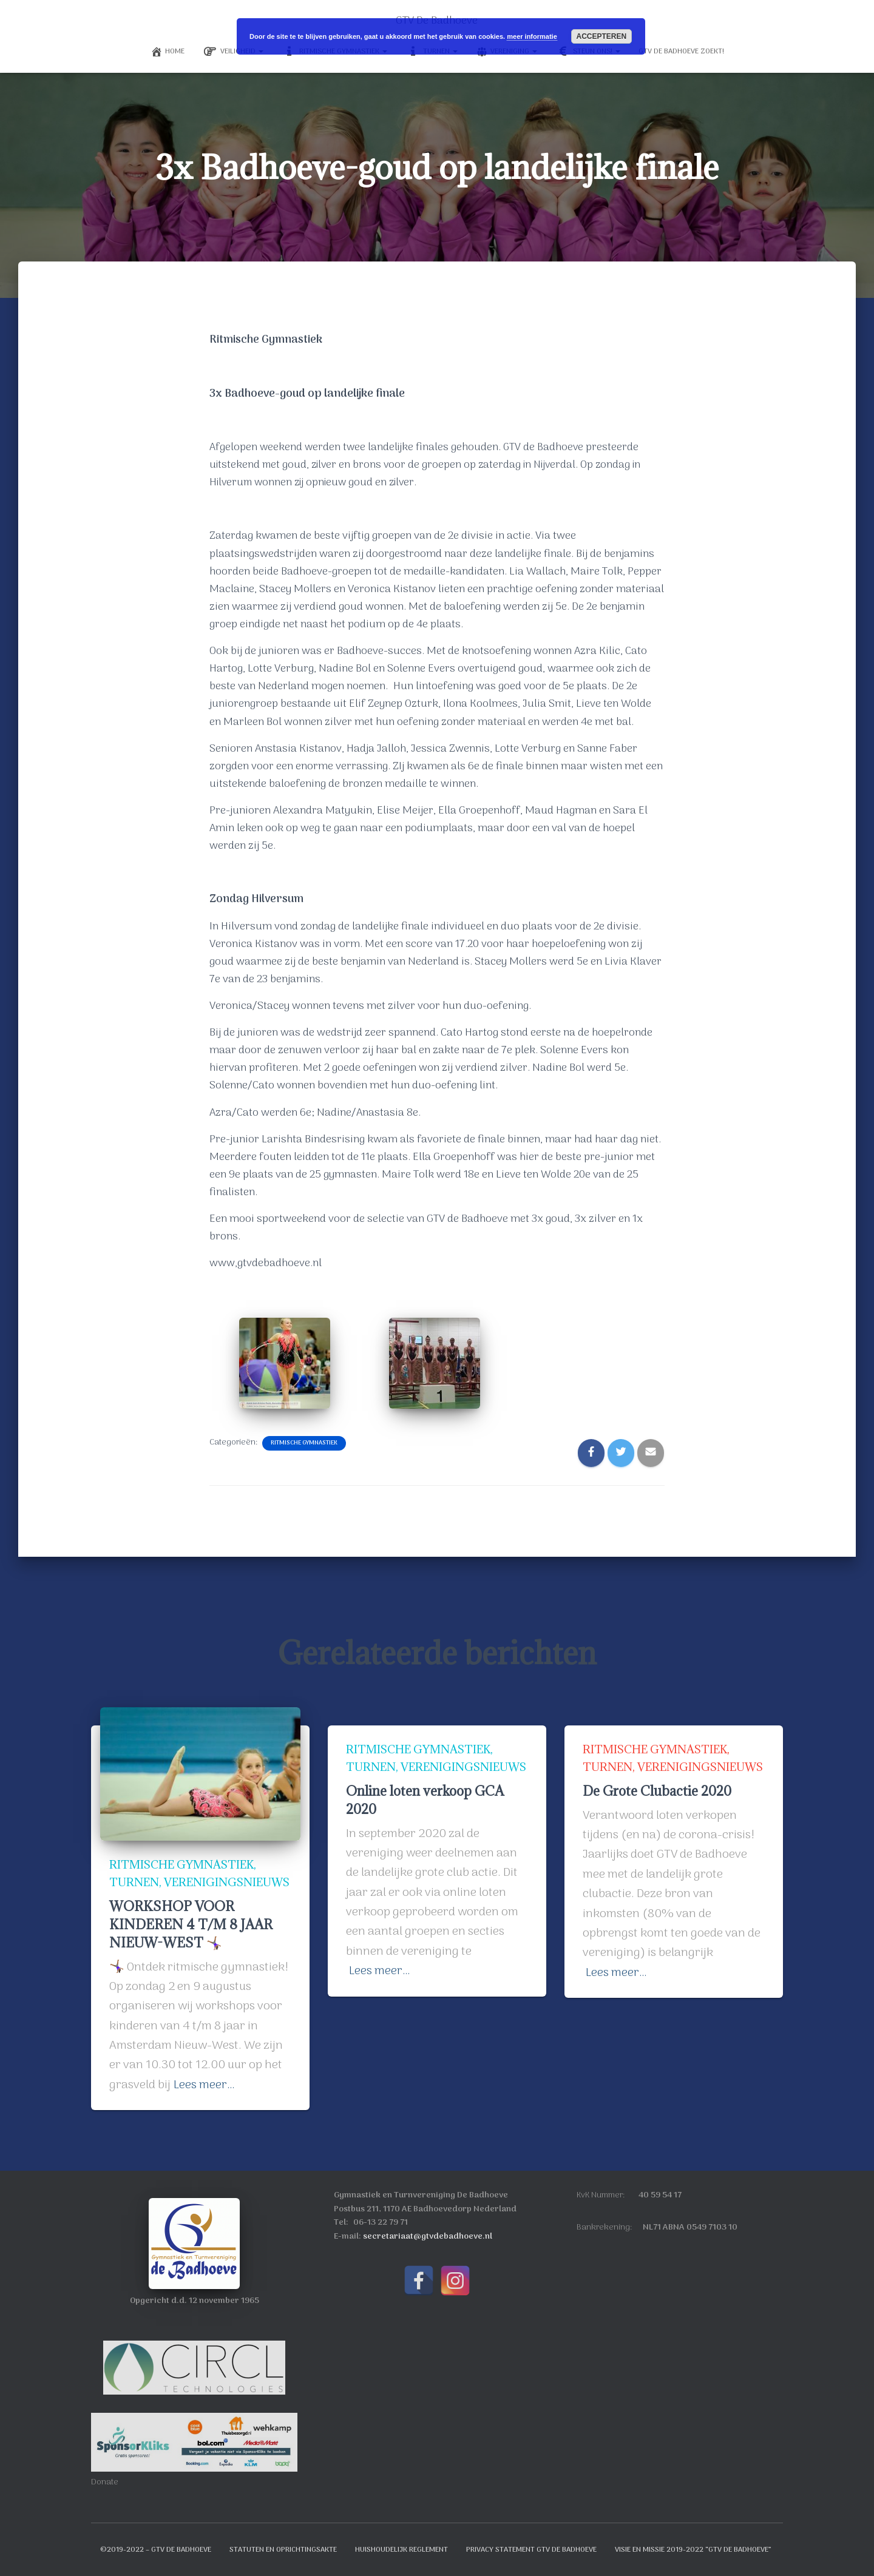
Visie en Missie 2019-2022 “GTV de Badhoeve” (693, 2550)
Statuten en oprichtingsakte (283, 2550)
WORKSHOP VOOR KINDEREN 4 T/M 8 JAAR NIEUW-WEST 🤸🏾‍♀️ (192, 1925)
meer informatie (532, 36)
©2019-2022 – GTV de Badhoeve (155, 2550)
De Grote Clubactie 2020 (658, 1792)
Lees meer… (204, 2085)
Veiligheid (233, 52)
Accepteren (601, 36)
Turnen (134, 1865)
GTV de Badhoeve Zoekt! (681, 52)
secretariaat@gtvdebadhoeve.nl (427, 2237)
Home (168, 52)
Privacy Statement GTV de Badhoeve (531, 2550)
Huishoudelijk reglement (401, 2550)
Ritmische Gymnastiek (304, 1443)
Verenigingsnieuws (174, 1882)
